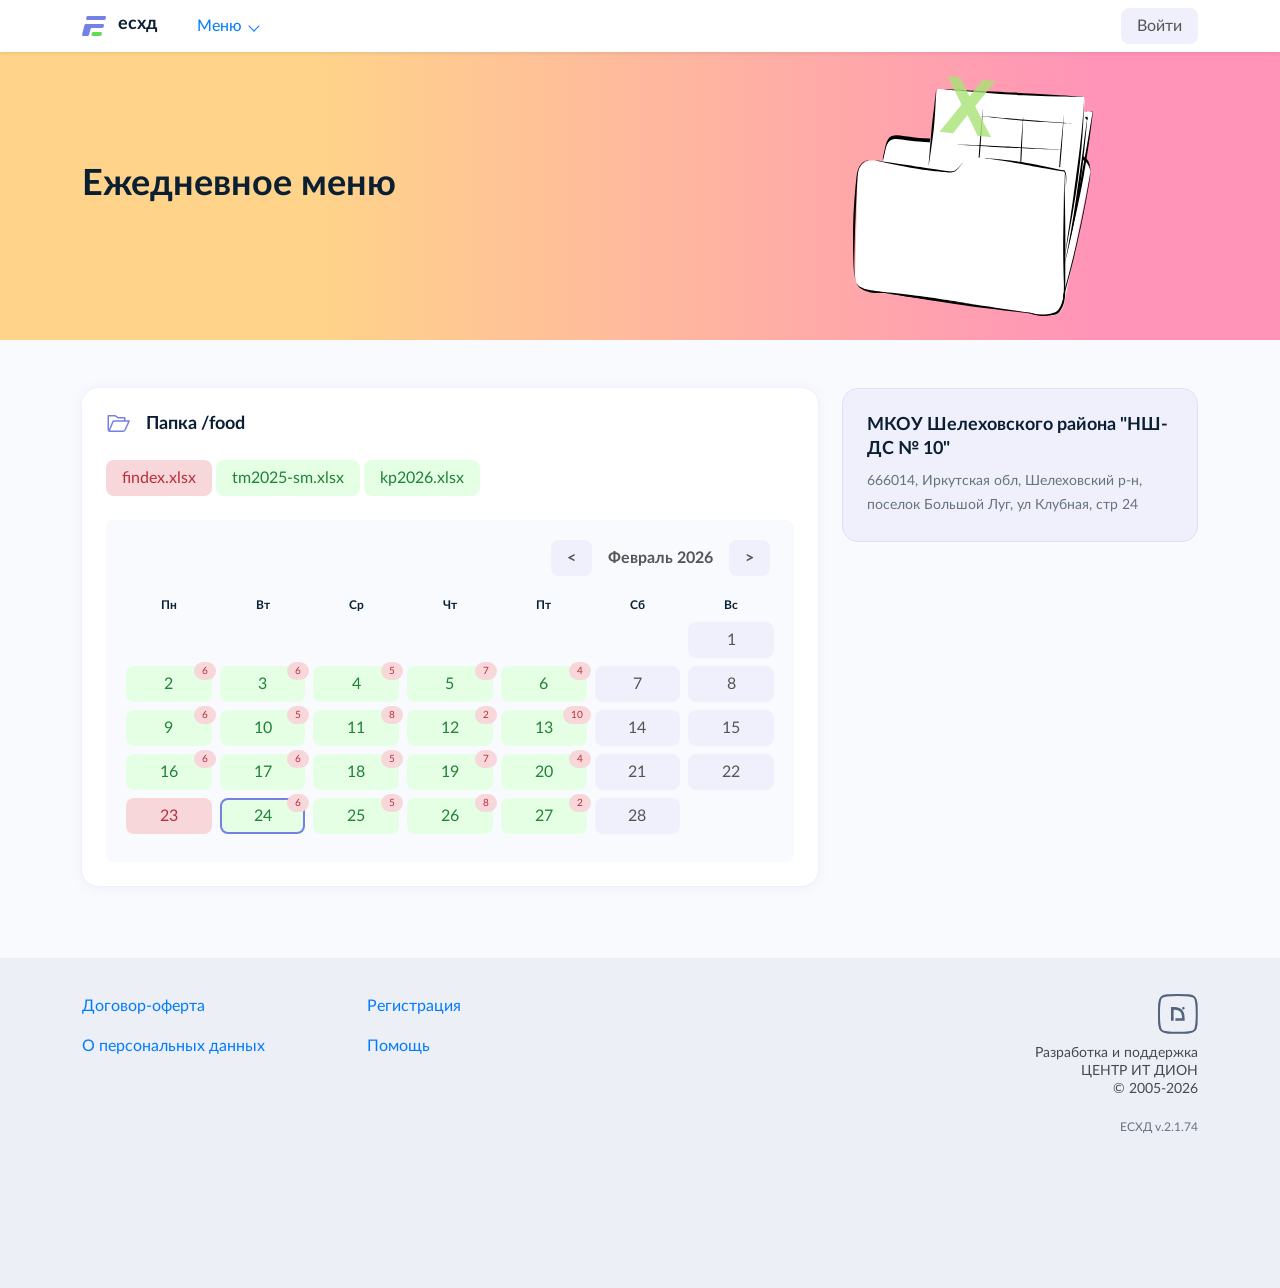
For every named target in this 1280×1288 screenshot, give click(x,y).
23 (169, 816)
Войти (1159, 26)
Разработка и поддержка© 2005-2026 (1116, 1071)
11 (356, 728)
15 (731, 728)
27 (544, 816)
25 (356, 816)
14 (637, 728)
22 (731, 772)
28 (637, 816)
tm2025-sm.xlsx (288, 478)
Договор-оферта (143, 1006)
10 (263, 728)
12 (450, 728)
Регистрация (414, 1006)
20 (544, 772)
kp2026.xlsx (422, 478)
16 (169, 772)
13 (544, 728)
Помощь (398, 1046)
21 (637, 772)
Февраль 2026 (660, 558)
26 (450, 816)
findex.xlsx (159, 478)
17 (263, 772)
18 (356, 772)
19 (450, 772)
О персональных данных (173, 1046)
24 (263, 816)
